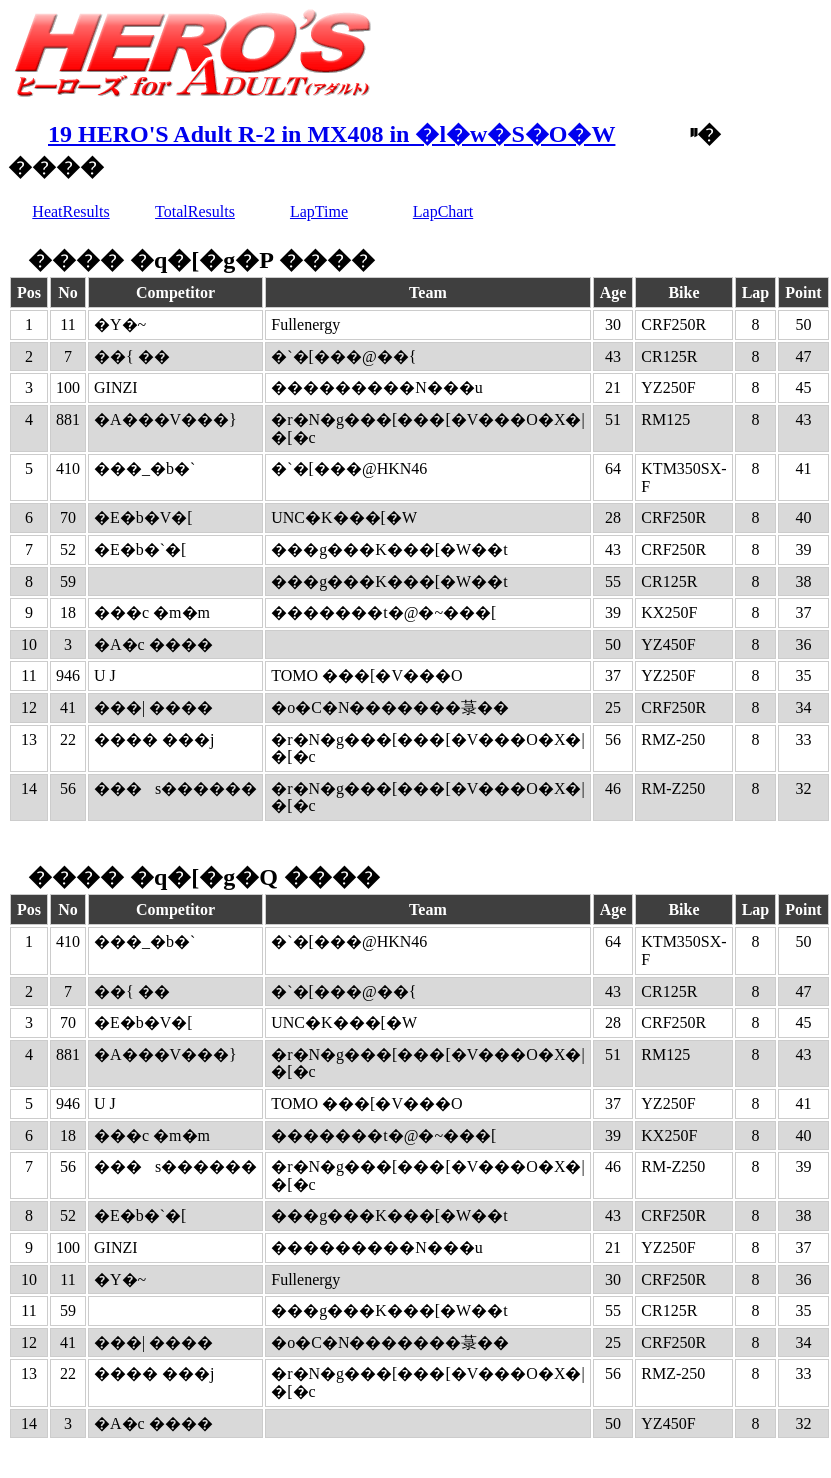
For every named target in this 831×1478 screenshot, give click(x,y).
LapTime (319, 211)
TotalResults (195, 211)
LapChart (443, 211)
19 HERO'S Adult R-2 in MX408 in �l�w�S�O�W (331, 134)
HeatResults (70, 211)
